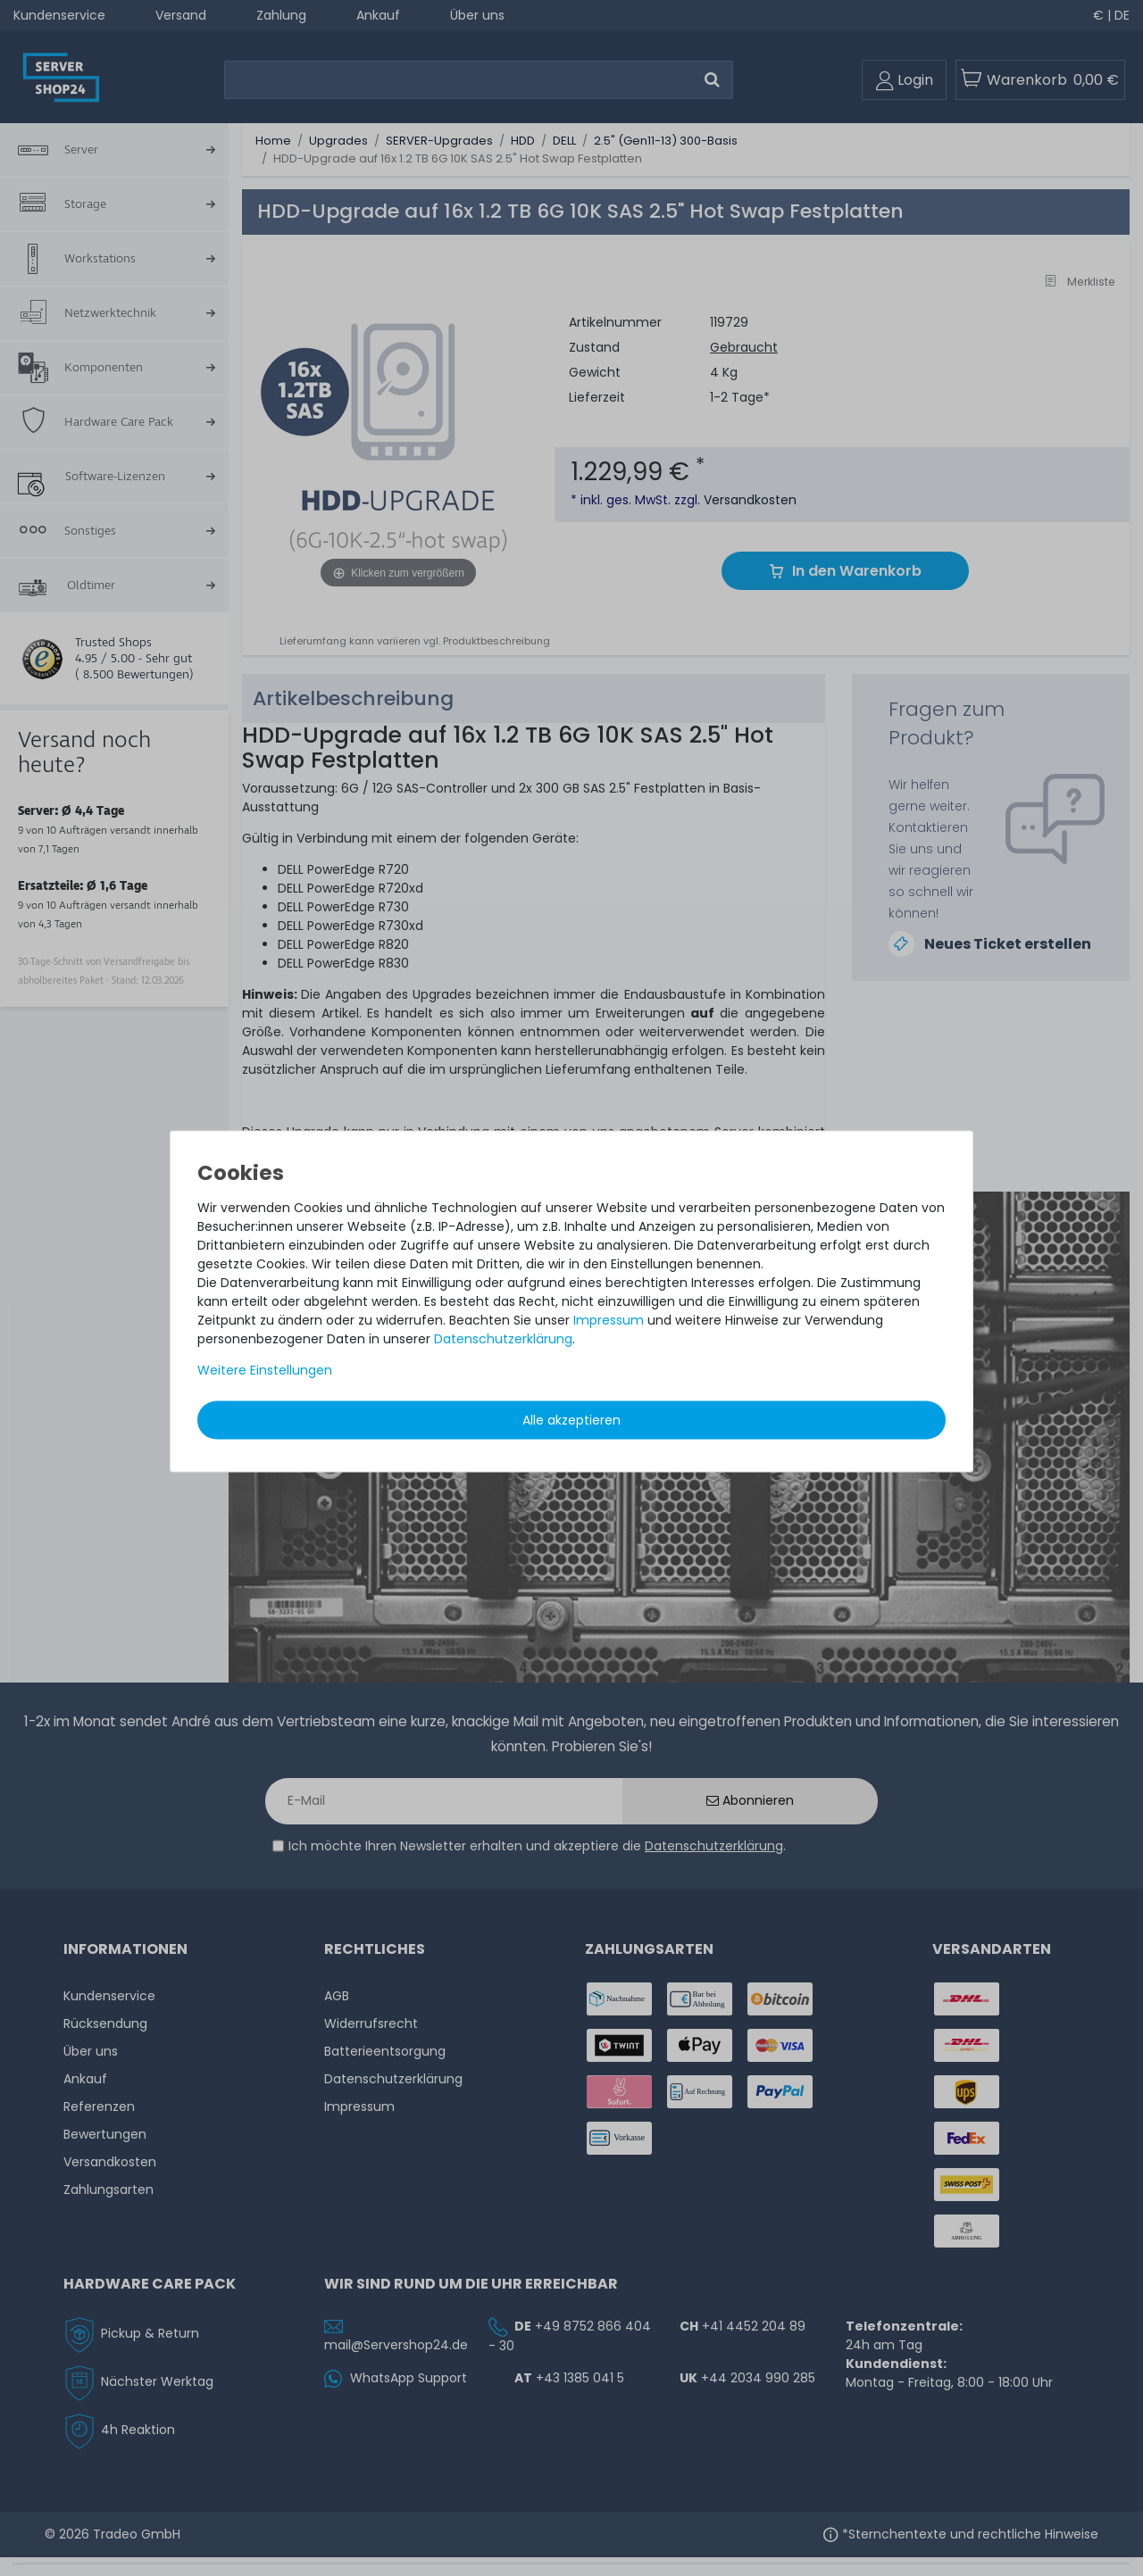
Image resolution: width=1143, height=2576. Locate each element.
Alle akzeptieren (571, 1420)
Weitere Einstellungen (264, 1370)
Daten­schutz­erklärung (503, 1339)
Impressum (608, 1320)
